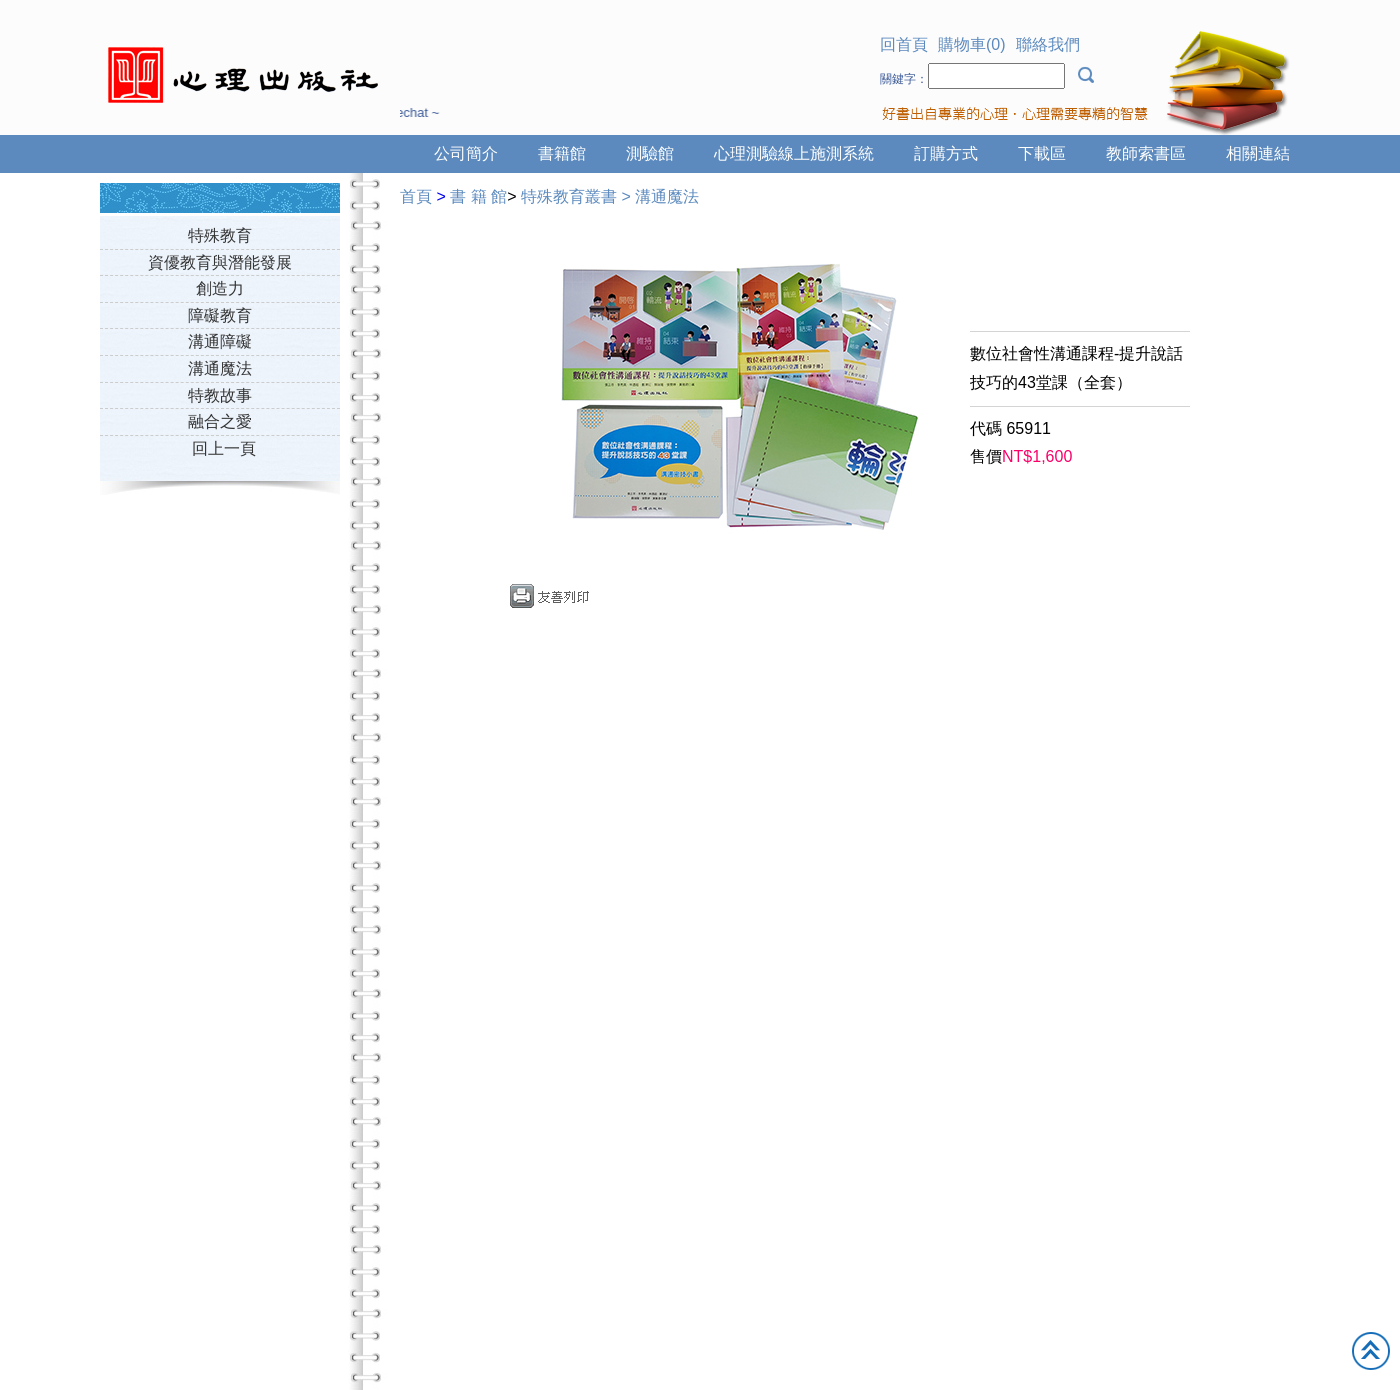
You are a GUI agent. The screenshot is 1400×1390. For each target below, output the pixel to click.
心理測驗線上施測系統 (794, 153)
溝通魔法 (220, 368)
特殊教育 (220, 235)
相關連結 (1258, 153)
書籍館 (562, 153)
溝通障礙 (220, 341)
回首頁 (904, 44)
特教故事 (220, 395)
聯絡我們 (1048, 44)
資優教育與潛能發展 (220, 262)
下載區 (1042, 153)
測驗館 (650, 153)
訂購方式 (946, 153)
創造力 (220, 288)
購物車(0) (972, 44)
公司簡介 (466, 153)
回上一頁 (224, 448)
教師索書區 (1146, 153)
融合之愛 (220, 421)
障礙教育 (220, 315)
